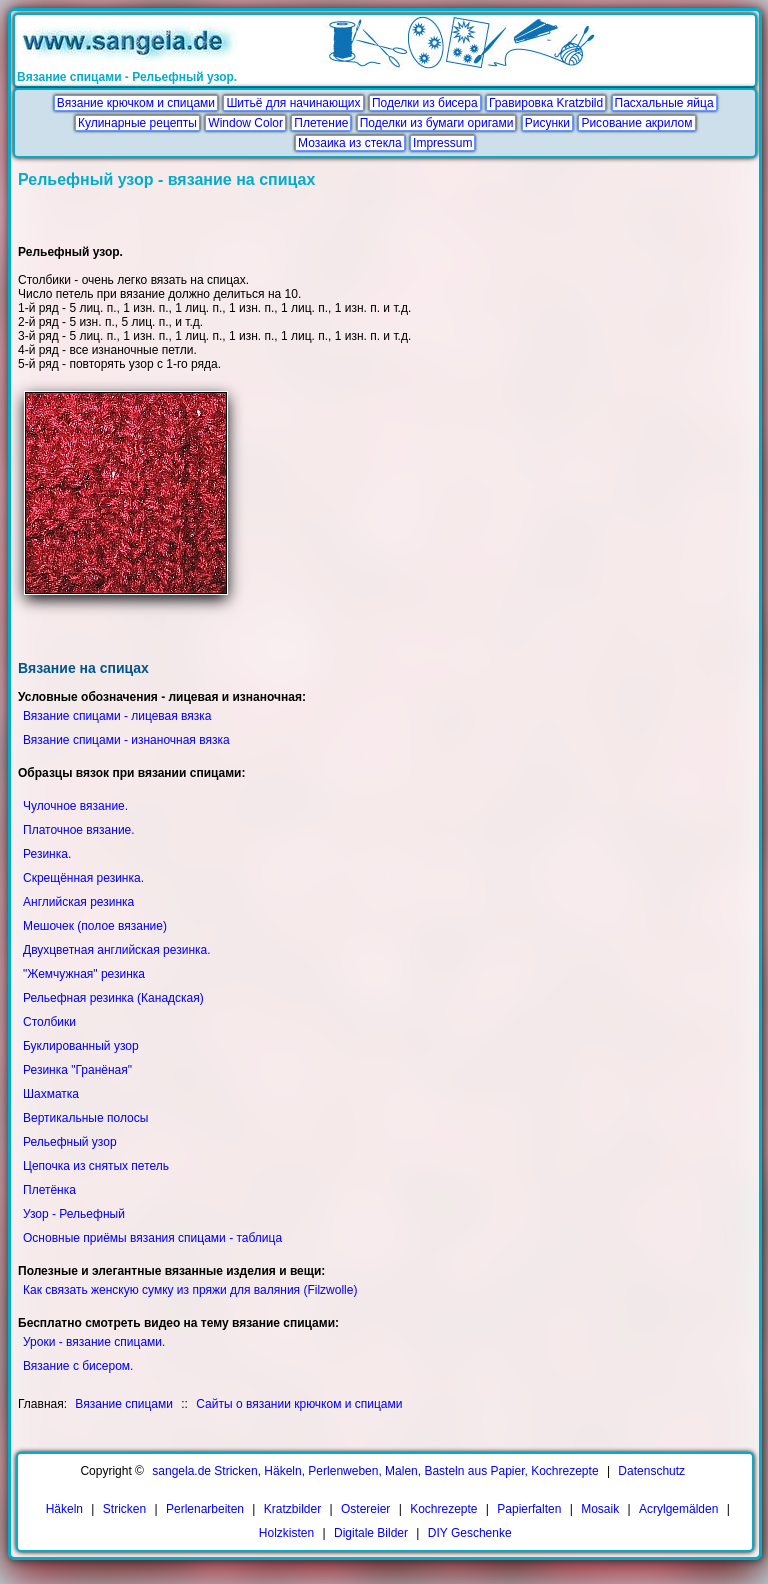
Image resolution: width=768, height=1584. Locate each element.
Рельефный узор (70, 1142)
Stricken (124, 1509)
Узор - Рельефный (74, 1214)
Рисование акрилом (636, 123)
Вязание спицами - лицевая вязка (117, 716)
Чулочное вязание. (75, 806)
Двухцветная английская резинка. (117, 950)
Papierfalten (529, 1509)
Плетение (321, 123)
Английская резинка (78, 902)
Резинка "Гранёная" (77, 1070)
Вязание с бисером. (78, 1366)
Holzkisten (286, 1533)
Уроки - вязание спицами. (94, 1342)
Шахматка (51, 1094)
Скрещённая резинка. (83, 878)
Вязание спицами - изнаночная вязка (126, 740)
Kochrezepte (443, 1509)
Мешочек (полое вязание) (95, 926)
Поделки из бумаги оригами (437, 123)
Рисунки (547, 123)
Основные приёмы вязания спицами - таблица (152, 1238)
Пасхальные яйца (664, 103)
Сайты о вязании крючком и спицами (299, 1404)
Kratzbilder (292, 1509)
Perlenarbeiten (205, 1509)
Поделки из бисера (425, 103)
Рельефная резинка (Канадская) (113, 998)
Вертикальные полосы (85, 1118)
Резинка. (47, 854)
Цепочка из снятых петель (96, 1166)
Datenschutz (651, 1471)
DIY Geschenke (470, 1533)
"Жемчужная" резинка (84, 974)
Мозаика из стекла (350, 143)
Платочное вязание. (79, 830)
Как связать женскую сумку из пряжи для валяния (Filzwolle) (190, 1290)
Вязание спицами (124, 1404)
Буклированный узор (81, 1046)
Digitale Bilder (371, 1533)
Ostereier (365, 1509)
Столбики (49, 1022)
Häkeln (64, 1509)
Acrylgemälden (678, 1509)
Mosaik (600, 1509)
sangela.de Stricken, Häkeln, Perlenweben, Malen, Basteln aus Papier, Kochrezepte (375, 1471)
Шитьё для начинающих (293, 103)
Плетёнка (49, 1190)
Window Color (245, 123)
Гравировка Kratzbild (546, 103)
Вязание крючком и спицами (136, 103)
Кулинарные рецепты (137, 123)
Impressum (442, 143)
